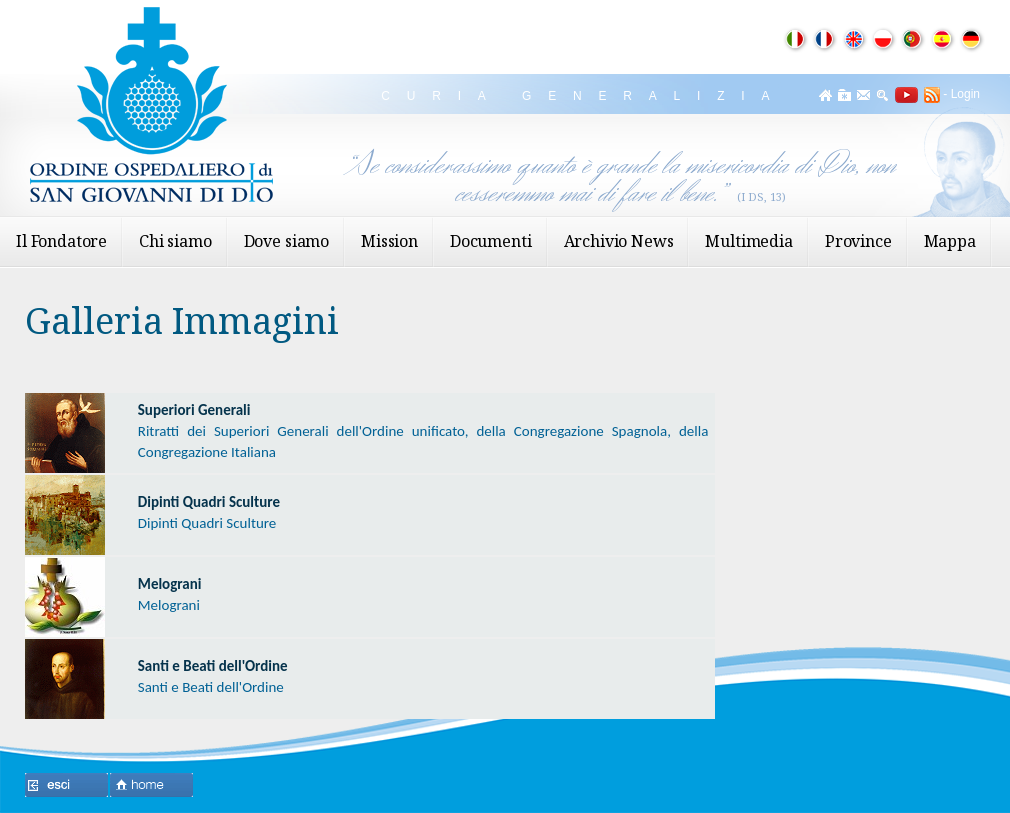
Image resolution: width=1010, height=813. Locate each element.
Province (858, 241)
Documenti (491, 241)
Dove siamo (286, 241)
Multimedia (748, 241)
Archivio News (619, 241)
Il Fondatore (61, 241)
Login (965, 94)
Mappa (950, 241)
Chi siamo (175, 241)
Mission (389, 241)
